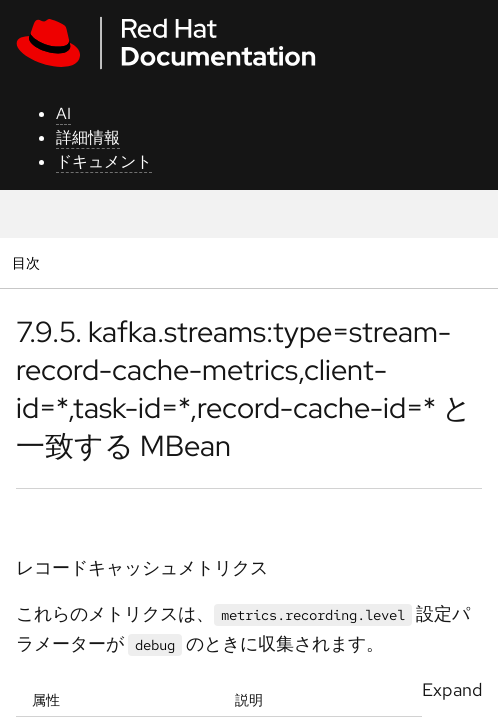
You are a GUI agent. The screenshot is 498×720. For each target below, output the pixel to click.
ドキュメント (104, 161)
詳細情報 (88, 137)
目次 (28, 262)
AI (63, 113)
